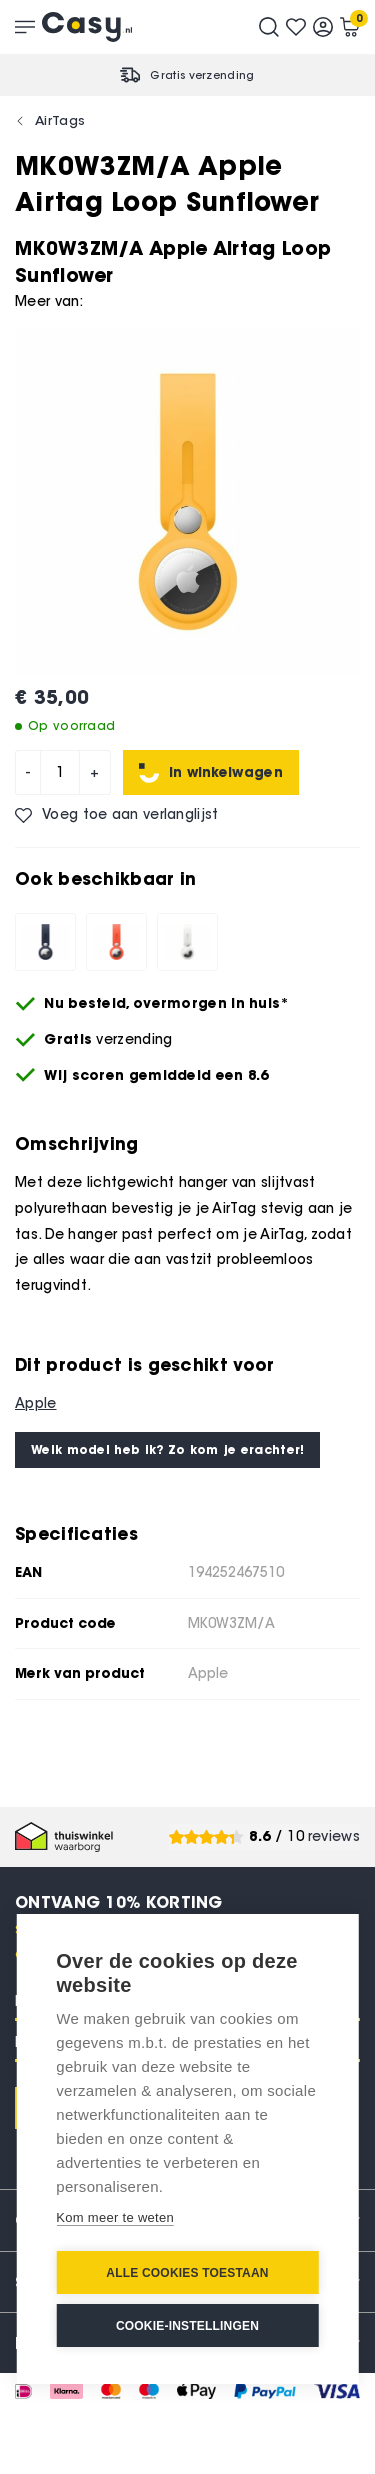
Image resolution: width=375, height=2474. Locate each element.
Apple (36, 1403)
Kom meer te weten (115, 2217)
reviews (334, 1836)
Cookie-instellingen (187, 2326)
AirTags (60, 120)
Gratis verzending (202, 75)
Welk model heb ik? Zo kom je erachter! (167, 1449)
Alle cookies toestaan (187, 2273)
